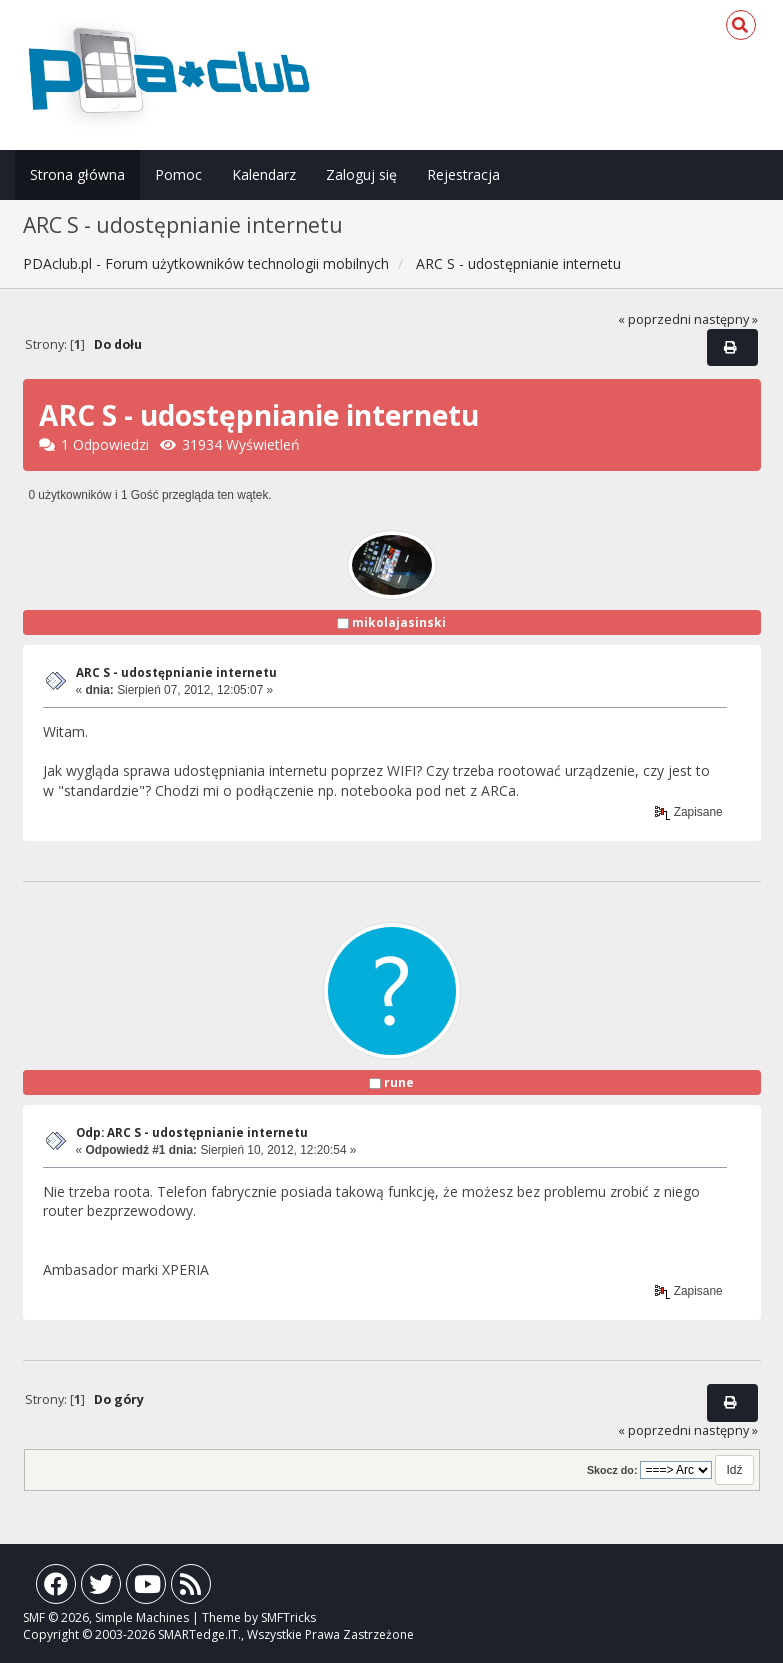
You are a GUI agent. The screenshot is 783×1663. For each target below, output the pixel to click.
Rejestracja (463, 174)
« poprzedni (654, 319)
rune (399, 1082)
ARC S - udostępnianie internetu (176, 672)
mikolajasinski (399, 622)
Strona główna (77, 174)
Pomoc (178, 174)
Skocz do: (612, 1470)
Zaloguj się (361, 174)
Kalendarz (264, 174)
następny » (726, 319)
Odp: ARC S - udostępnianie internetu (192, 1132)
